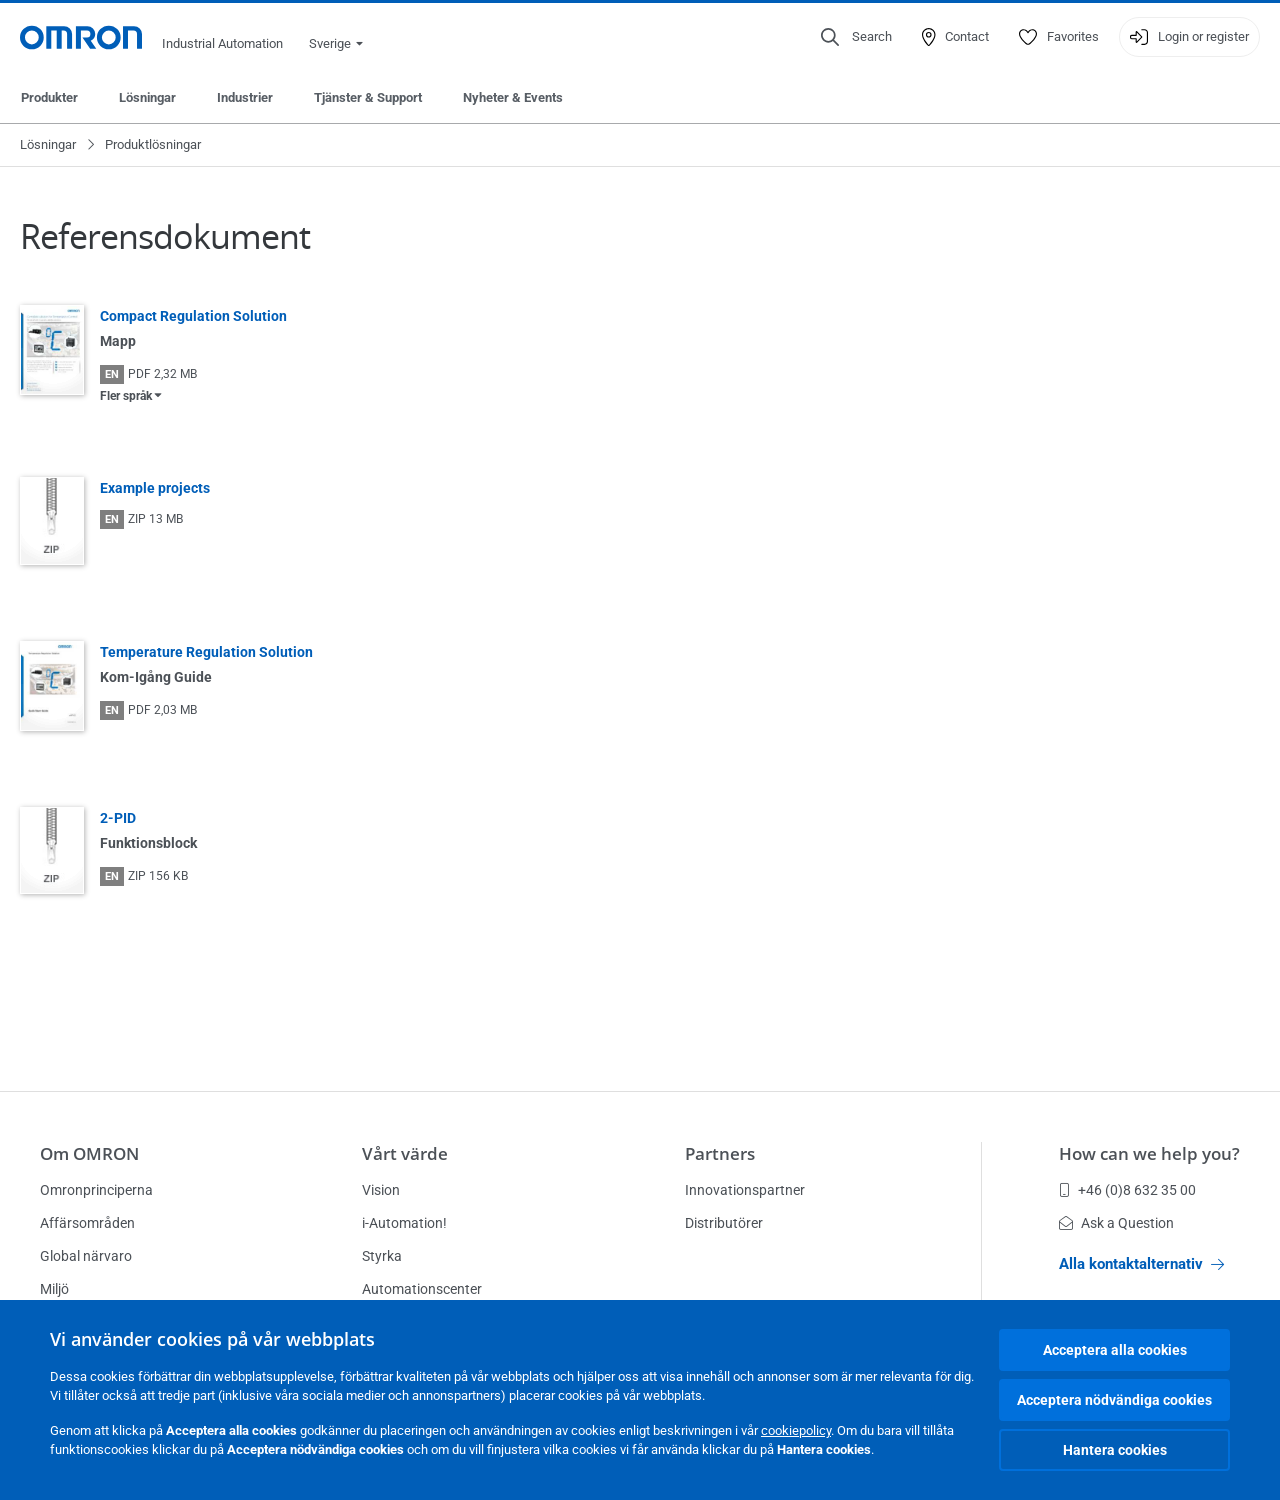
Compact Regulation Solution (193, 316)
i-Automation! (404, 1223)
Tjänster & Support (368, 97)
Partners (720, 1153)
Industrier (245, 97)
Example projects (155, 488)
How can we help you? (1149, 1153)
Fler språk (126, 396)
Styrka (382, 1256)
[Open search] (856, 37)
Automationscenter (422, 1289)
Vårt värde (405, 1153)
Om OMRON (89, 1153)
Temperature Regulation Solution (206, 652)
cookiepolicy (796, 1430)
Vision (381, 1190)
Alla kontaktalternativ (1141, 1264)
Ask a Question (1116, 1223)
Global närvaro (86, 1256)
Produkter (49, 97)
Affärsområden (87, 1223)
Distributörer (724, 1223)
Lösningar (147, 97)
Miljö (54, 1289)
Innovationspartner (745, 1190)
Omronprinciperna (96, 1190)
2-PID (118, 818)
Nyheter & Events (513, 97)
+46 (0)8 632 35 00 (1127, 1190)
